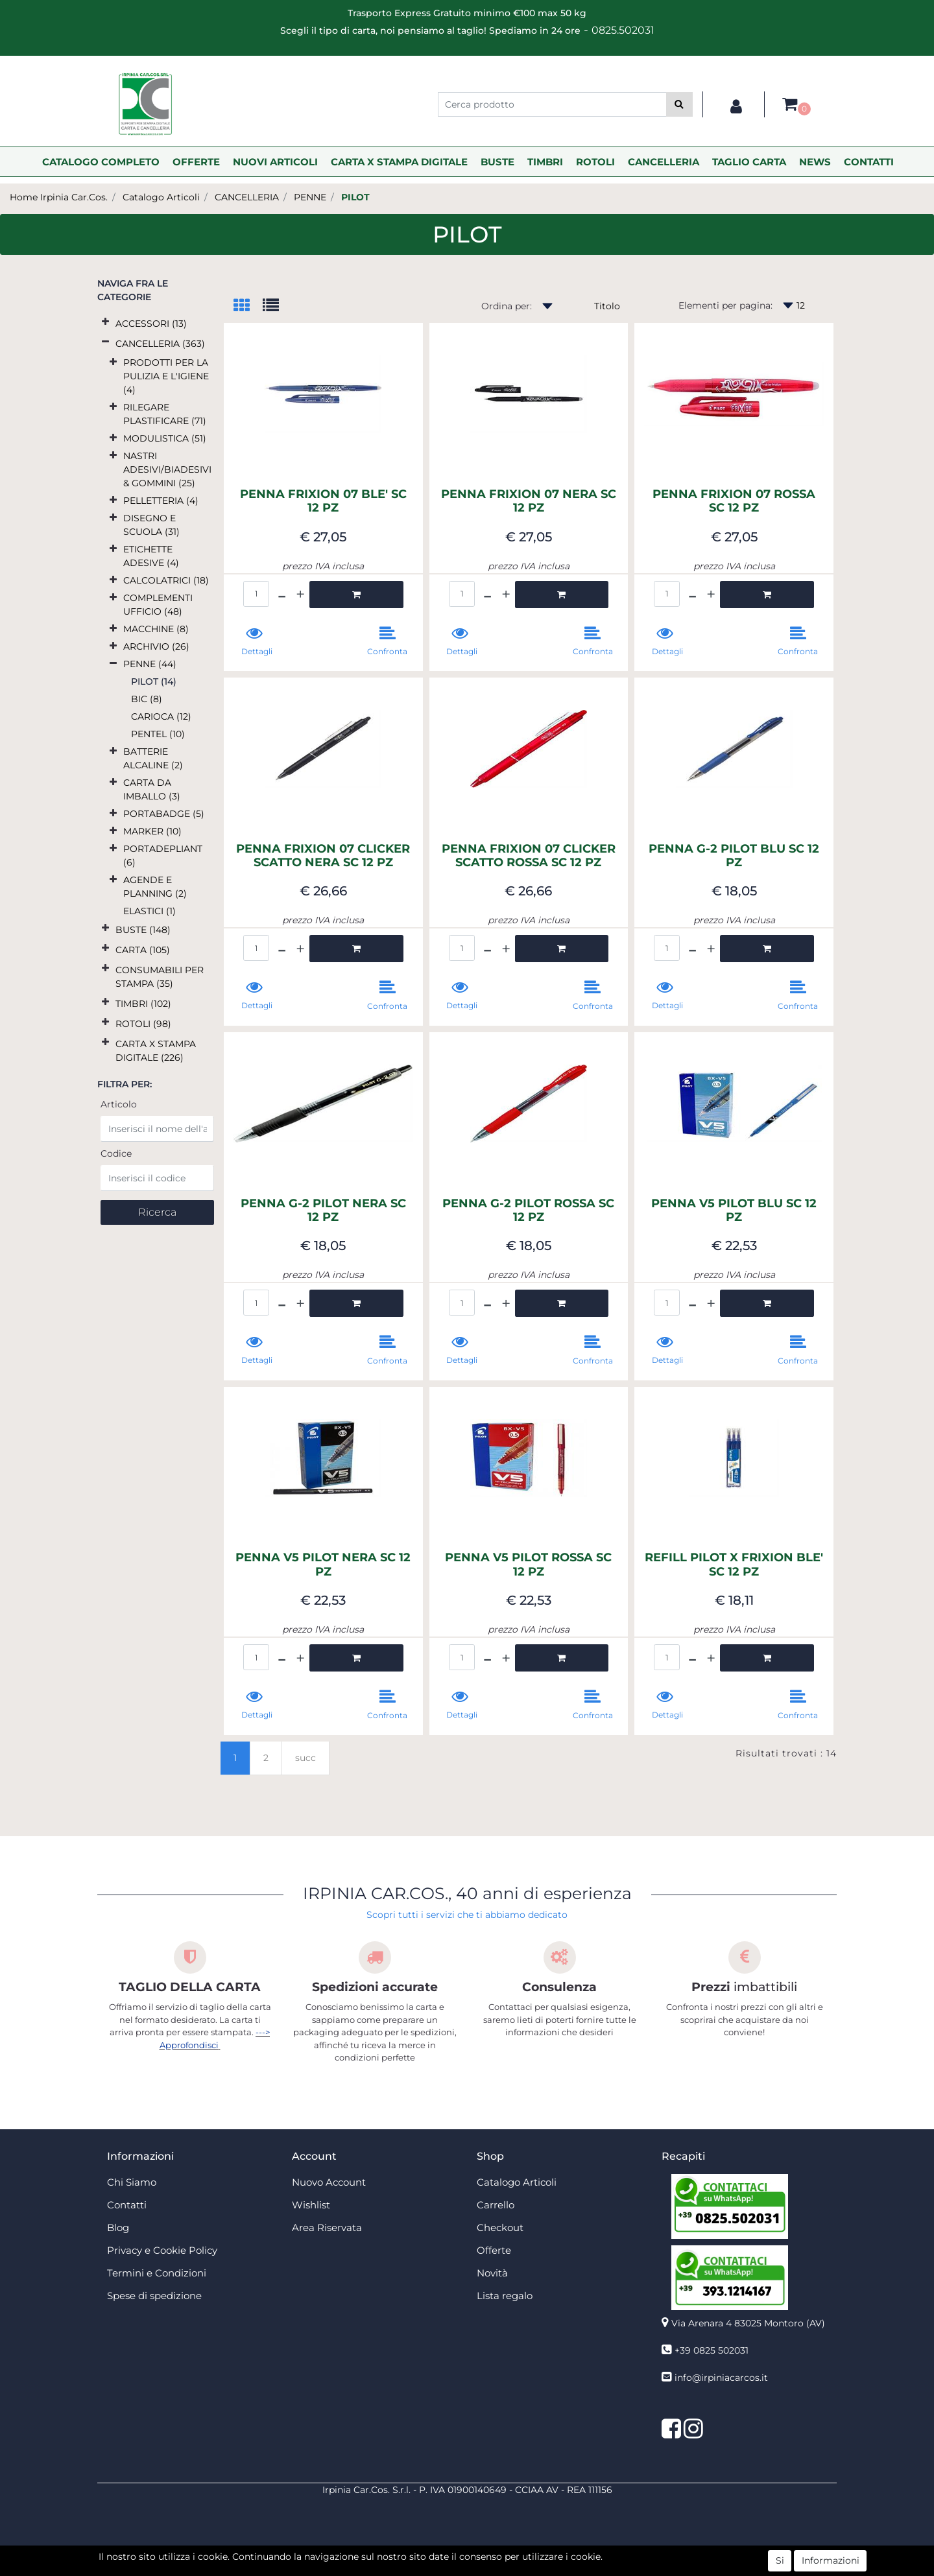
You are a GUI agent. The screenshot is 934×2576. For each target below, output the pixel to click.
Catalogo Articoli (161, 197)
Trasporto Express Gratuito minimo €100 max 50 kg (467, 13)
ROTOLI (595, 162)
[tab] (248, 306)
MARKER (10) (152, 831)
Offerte (494, 2250)
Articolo (119, 1104)
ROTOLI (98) (143, 1024)
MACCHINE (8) (156, 629)
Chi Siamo (131, 2182)
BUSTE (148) (143, 930)
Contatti (127, 2205)
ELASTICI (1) (149, 911)
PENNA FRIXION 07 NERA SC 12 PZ (528, 501)
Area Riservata (327, 2227)
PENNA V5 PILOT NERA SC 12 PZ (323, 1565)
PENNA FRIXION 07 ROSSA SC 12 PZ (734, 501)
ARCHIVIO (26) (156, 646)
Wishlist (311, 2205)
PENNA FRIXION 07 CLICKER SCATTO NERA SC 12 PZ (323, 856)
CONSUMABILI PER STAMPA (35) (159, 976)
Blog (118, 2227)
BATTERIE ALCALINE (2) (153, 758)
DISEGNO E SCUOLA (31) (151, 525)
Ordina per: (506, 306)
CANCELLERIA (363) (160, 343)
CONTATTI (869, 162)
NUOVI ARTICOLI (275, 162)
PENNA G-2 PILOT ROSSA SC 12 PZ (528, 1211)
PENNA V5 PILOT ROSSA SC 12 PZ (528, 1565)
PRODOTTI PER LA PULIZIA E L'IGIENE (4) (166, 376)
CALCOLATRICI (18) (166, 580)
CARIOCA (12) (161, 716)
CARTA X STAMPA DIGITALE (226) (155, 1050)
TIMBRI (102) (143, 1004)
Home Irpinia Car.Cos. (59, 197)
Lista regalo (505, 2295)
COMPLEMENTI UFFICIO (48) (158, 604)
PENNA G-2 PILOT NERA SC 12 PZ (323, 1211)
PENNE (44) (149, 664)
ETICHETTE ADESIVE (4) (151, 556)
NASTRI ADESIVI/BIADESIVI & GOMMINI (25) (167, 469)
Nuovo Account (329, 2182)
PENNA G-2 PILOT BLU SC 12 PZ (734, 856)
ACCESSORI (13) (151, 323)
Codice (116, 1153)
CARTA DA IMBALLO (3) (151, 789)
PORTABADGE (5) (163, 814)
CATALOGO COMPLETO (101, 162)
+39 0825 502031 (711, 2350)
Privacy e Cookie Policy (162, 2250)
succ (305, 1758)
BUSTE (497, 162)
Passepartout (495, 2555)
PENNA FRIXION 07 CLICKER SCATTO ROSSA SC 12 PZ (529, 856)
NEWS (815, 162)
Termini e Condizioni (156, 2273)
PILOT (355, 197)
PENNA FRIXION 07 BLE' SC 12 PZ (323, 501)
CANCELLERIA (663, 162)
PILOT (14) (153, 681)
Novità (492, 2273)
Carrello (495, 2205)
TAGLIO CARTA (749, 162)
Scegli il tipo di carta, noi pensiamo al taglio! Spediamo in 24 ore (430, 30)
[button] (679, 104)
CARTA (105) (142, 950)
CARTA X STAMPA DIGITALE (399, 162)
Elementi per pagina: (725, 305)
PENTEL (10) (158, 734)
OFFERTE (196, 162)
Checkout (500, 2227)
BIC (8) (146, 699)
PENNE (310, 197)
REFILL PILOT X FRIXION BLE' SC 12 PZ (734, 1565)
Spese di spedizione (154, 2295)
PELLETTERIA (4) (160, 500)
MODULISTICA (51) (164, 438)
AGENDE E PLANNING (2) (155, 886)
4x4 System (417, 2569)
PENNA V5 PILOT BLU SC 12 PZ (734, 1211)
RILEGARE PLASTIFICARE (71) (164, 414)
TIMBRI (545, 162)
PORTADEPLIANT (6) (162, 855)
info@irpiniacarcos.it (721, 2377)
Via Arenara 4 (748, 2323)
